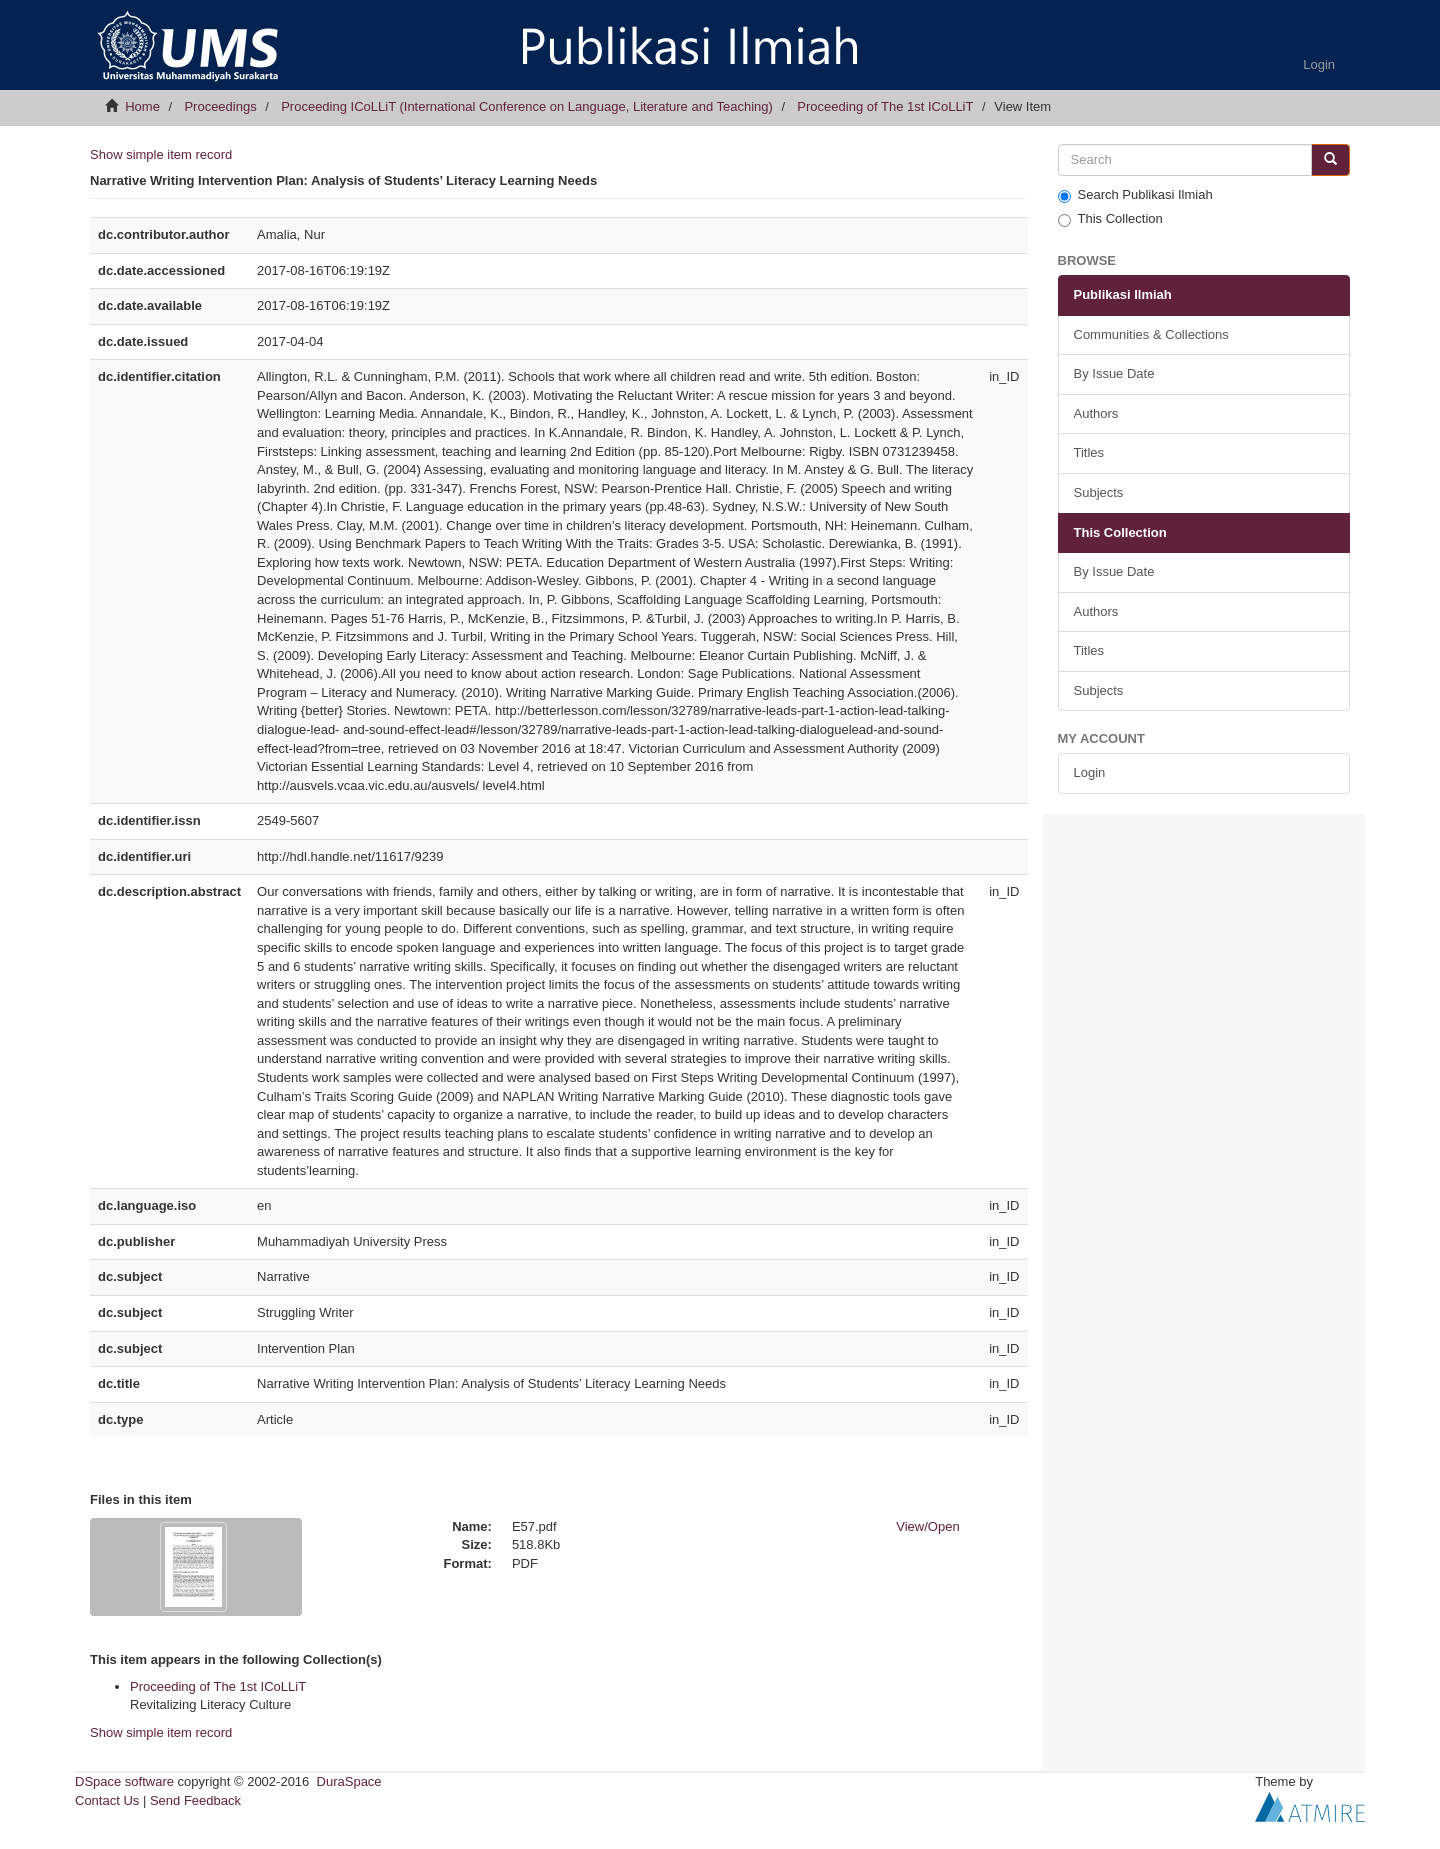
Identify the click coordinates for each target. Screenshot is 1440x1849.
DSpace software (124, 1781)
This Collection (1110, 219)
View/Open (927, 1526)
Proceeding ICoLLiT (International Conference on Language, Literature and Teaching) (527, 106)
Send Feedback (195, 1800)
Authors (1096, 413)
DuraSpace (349, 1781)
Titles (1089, 452)
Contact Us (107, 1800)
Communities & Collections (1151, 334)
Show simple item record (161, 154)
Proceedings (220, 106)
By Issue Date (1114, 373)
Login (1090, 772)
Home (142, 106)
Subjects (1099, 492)
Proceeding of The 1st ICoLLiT (885, 106)
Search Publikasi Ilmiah (1135, 195)
